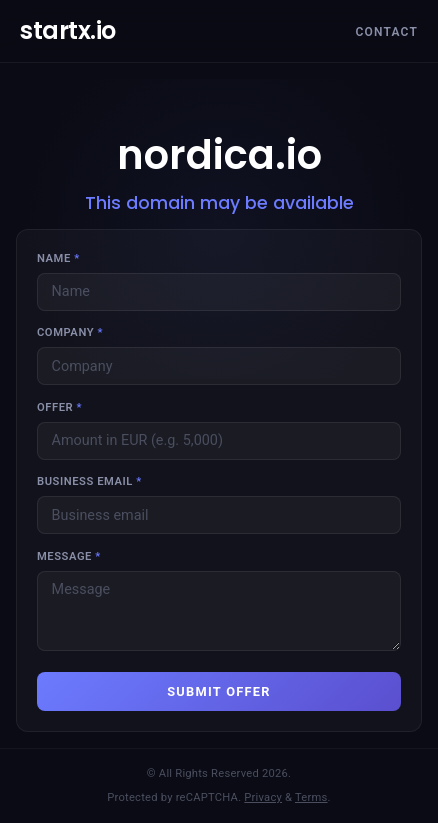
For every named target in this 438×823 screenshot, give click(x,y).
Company (70, 332)
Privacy (263, 797)
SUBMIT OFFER (219, 691)
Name (58, 258)
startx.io (68, 30)
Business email (89, 481)
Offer (59, 407)
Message (69, 556)
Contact (386, 32)
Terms (311, 797)
